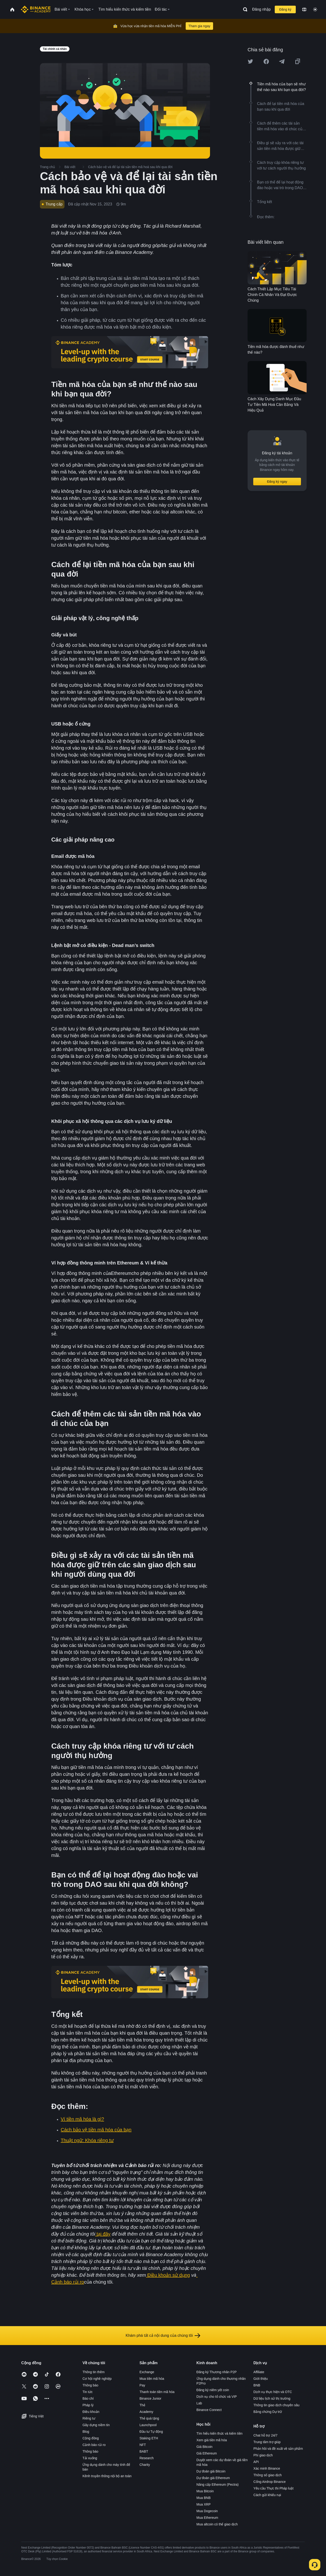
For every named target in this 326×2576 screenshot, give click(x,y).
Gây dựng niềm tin (96, 2425)
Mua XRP (204, 2504)
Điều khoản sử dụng (168, 2275)
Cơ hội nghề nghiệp (97, 2379)
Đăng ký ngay (277, 481)
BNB (256, 2385)
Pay (142, 2385)
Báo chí (88, 2398)
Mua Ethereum (207, 2518)
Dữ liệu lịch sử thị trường (271, 2398)
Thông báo (90, 2385)
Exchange (146, 2372)
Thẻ (142, 2405)
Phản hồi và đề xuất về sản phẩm (278, 2448)
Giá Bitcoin (205, 2447)
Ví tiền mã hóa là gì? (82, 2119)
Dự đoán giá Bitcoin (211, 2471)
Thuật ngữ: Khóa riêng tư (87, 2140)
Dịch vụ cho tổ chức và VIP (217, 2396)
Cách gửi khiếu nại (267, 2495)
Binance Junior (150, 2398)
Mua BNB (204, 2498)
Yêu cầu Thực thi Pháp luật (273, 2488)
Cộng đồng (90, 2438)
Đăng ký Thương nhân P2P (217, 2372)
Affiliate (258, 2372)
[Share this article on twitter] (250, 61)
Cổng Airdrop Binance (269, 2482)
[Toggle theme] (315, 9)
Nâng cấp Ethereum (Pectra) (218, 2484)
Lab (199, 2403)
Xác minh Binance (266, 2468)
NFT (142, 2445)
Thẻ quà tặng (149, 2418)
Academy (146, 2412)
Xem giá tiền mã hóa (212, 2440)
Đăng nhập (261, 9)
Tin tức (87, 2392)
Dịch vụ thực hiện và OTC (272, 2392)
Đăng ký (285, 9)
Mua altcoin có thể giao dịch (217, 2524)
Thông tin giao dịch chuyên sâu (276, 2405)
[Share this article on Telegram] (282, 61)
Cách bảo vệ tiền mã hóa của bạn (96, 2129)
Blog (85, 2431)
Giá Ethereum (207, 2453)
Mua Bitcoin (205, 2491)
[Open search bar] (244, 9)
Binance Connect (209, 2410)
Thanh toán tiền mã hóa (156, 2392)
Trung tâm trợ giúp (267, 2442)
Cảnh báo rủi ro (94, 2445)
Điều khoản (90, 2412)
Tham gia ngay (199, 26)
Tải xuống (89, 2458)
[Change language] (304, 9)
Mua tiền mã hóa (151, 2379)
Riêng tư (88, 2418)
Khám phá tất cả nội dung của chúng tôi (163, 2335)
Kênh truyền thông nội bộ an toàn (107, 2476)
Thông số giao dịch (267, 2475)
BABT (143, 2451)
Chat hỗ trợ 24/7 (265, 2435)
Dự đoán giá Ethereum (213, 2478)
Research (146, 2458)
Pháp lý (88, 2405)
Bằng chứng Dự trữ (267, 2412)
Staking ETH (148, 2438)
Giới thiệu (260, 2379)
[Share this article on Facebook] (266, 61)
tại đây (102, 2234)
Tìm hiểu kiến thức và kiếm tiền (220, 2433)
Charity (144, 2465)
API (256, 2462)
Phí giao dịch (263, 2455)
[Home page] (36, 9)
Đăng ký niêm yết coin (213, 2390)
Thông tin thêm (93, 2372)
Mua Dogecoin (207, 2511)
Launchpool (147, 2425)
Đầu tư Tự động (151, 2431)
